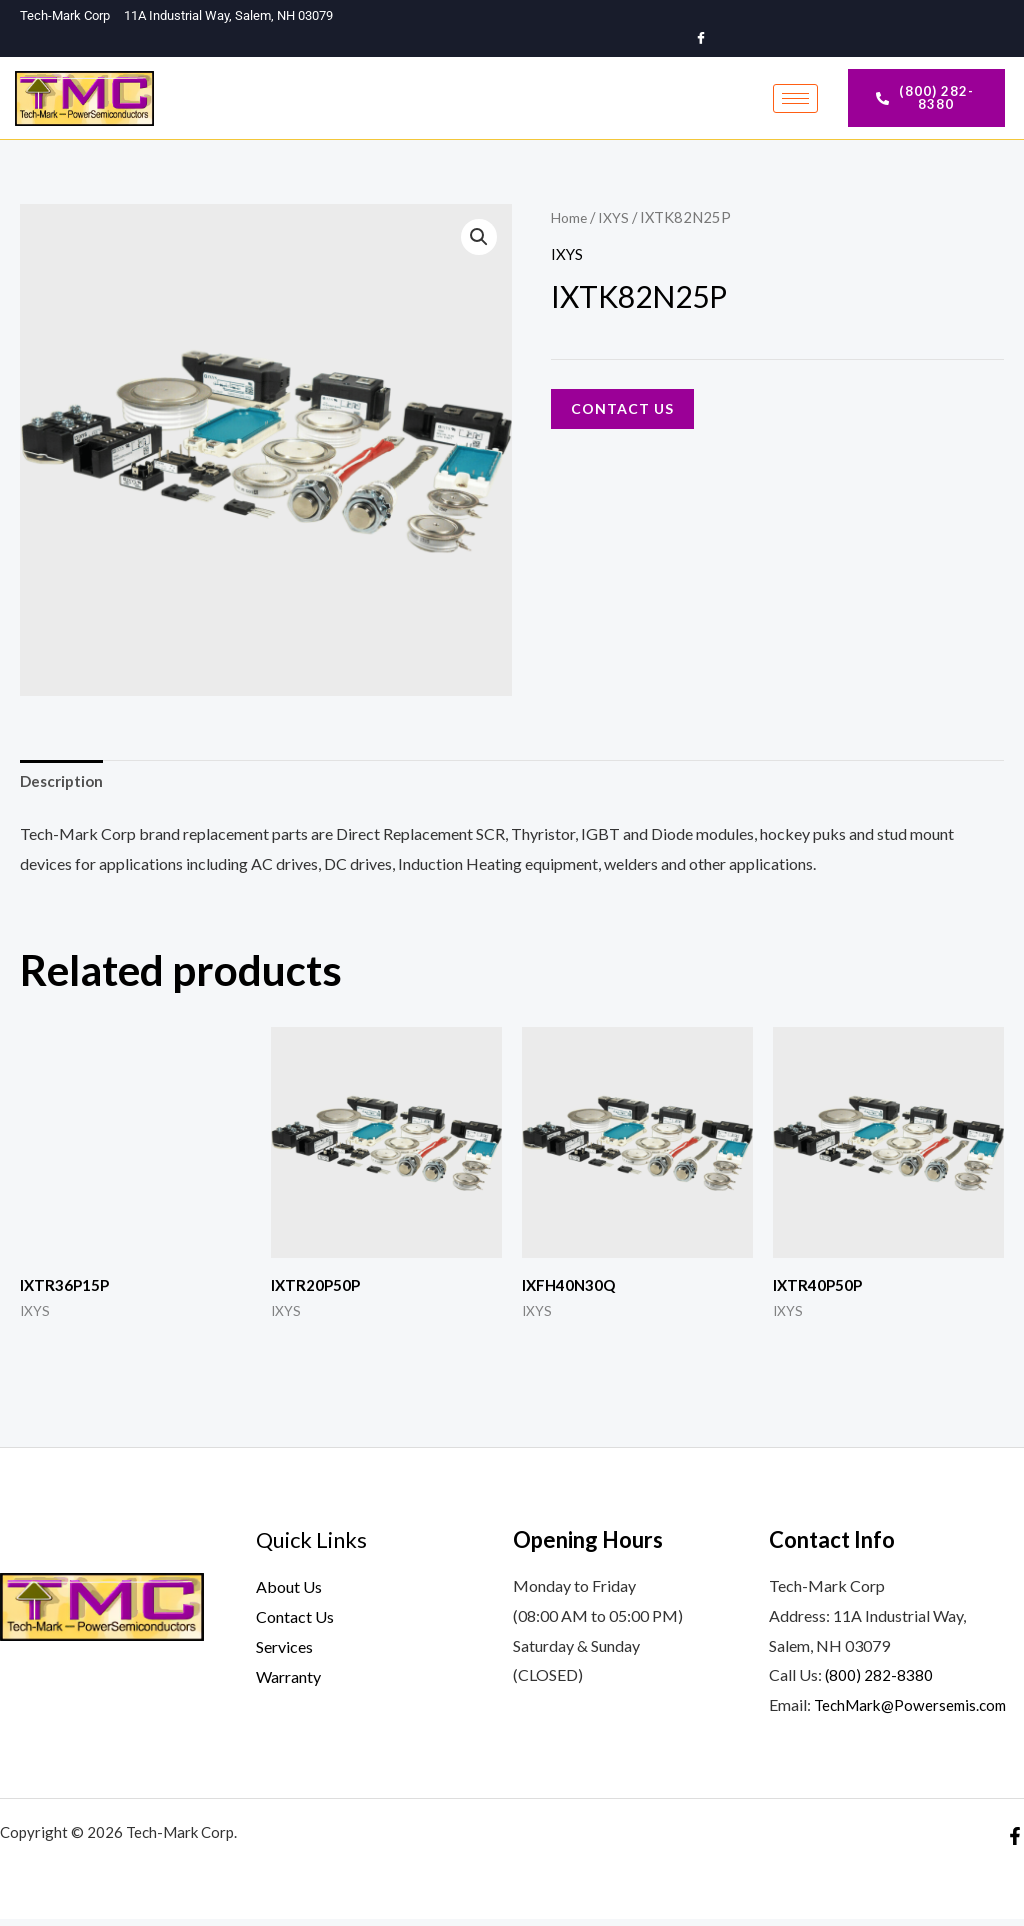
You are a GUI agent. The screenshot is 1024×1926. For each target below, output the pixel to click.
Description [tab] (64, 785)
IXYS (616, 220)
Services (284, 1652)
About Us (289, 1593)
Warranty (288, 1682)
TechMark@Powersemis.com (915, 1711)
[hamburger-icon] (795, 100)
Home (570, 220)
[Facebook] (701, 39)
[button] (478, 241)
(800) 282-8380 (879, 1681)
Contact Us (622, 411)
